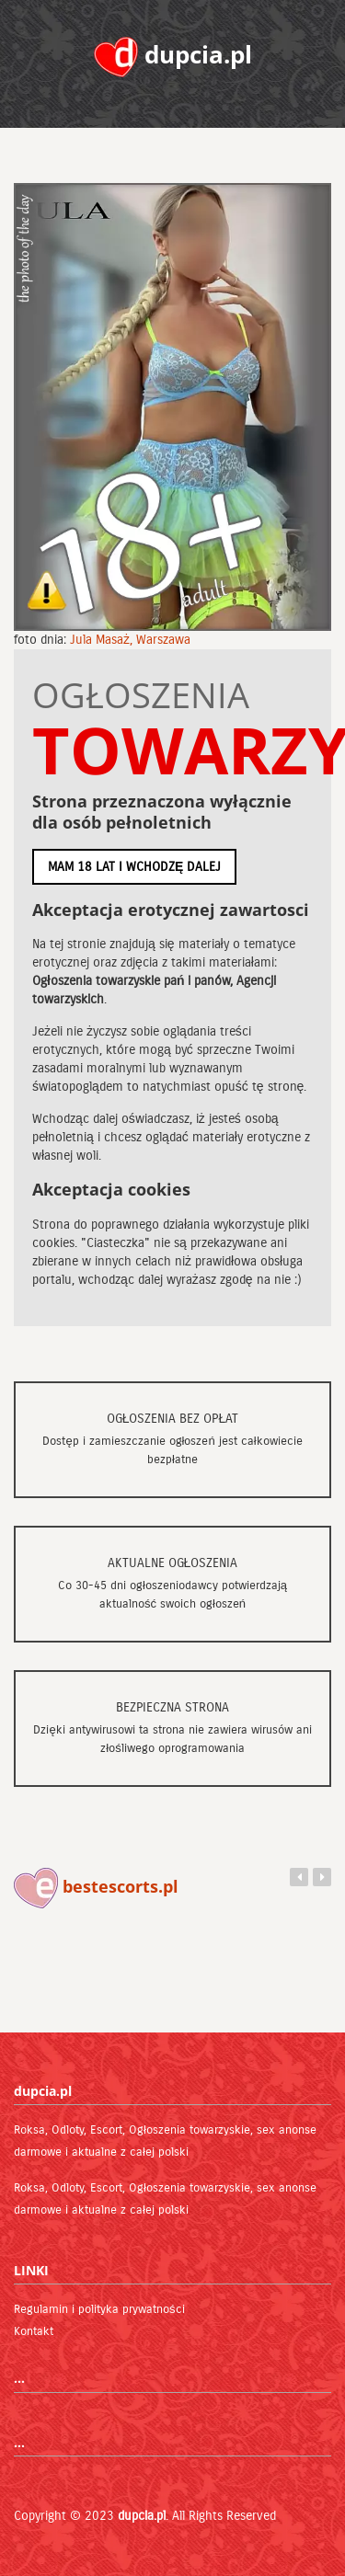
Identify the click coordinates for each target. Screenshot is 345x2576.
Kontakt (33, 2331)
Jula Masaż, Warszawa (130, 639)
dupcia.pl (142, 2516)
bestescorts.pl (96, 1886)
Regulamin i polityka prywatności (99, 2309)
